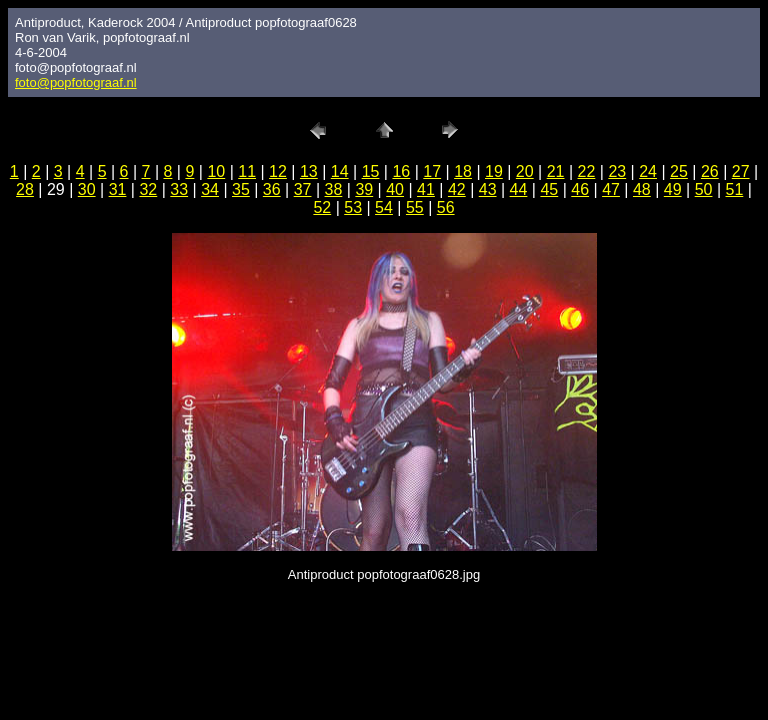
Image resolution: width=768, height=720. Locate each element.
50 (704, 189)
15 (371, 171)
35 (241, 189)
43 (488, 189)
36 (272, 189)
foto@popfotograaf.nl (76, 82)
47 (611, 189)
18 (463, 171)
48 (642, 189)
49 (673, 189)
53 (353, 207)
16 (401, 171)
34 (210, 189)
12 (278, 171)
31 (118, 189)
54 (384, 207)
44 (519, 189)
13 (309, 171)
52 (322, 207)
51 (735, 189)
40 (395, 189)
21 (556, 171)
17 (432, 171)
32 (148, 189)
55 (415, 207)
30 (87, 189)
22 (587, 171)
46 (580, 189)
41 (426, 189)
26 (710, 171)
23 (617, 171)
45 (549, 189)
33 (179, 189)
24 (648, 171)
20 (525, 171)
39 (364, 189)
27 (741, 171)
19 (494, 171)
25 (679, 171)
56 (446, 207)
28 (25, 189)
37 (303, 189)
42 (457, 189)
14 (340, 171)
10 (216, 171)
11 (247, 171)
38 (334, 189)
